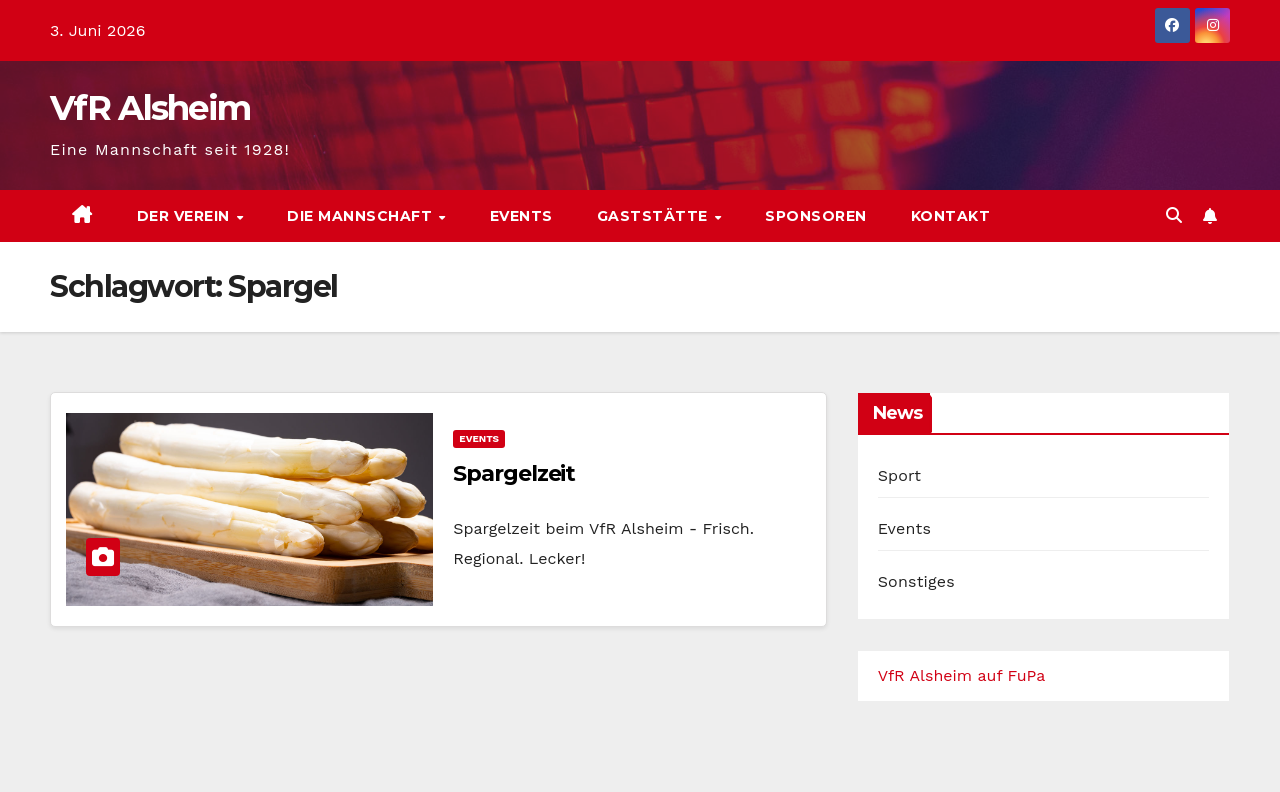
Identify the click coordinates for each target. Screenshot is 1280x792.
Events (521, 216)
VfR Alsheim (150, 108)
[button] (1174, 215)
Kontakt (951, 216)
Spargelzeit (514, 473)
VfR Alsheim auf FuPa (962, 675)
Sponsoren (816, 216)
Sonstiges (916, 581)
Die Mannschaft (362, 216)
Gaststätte (655, 216)
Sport (900, 475)
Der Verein (186, 216)
